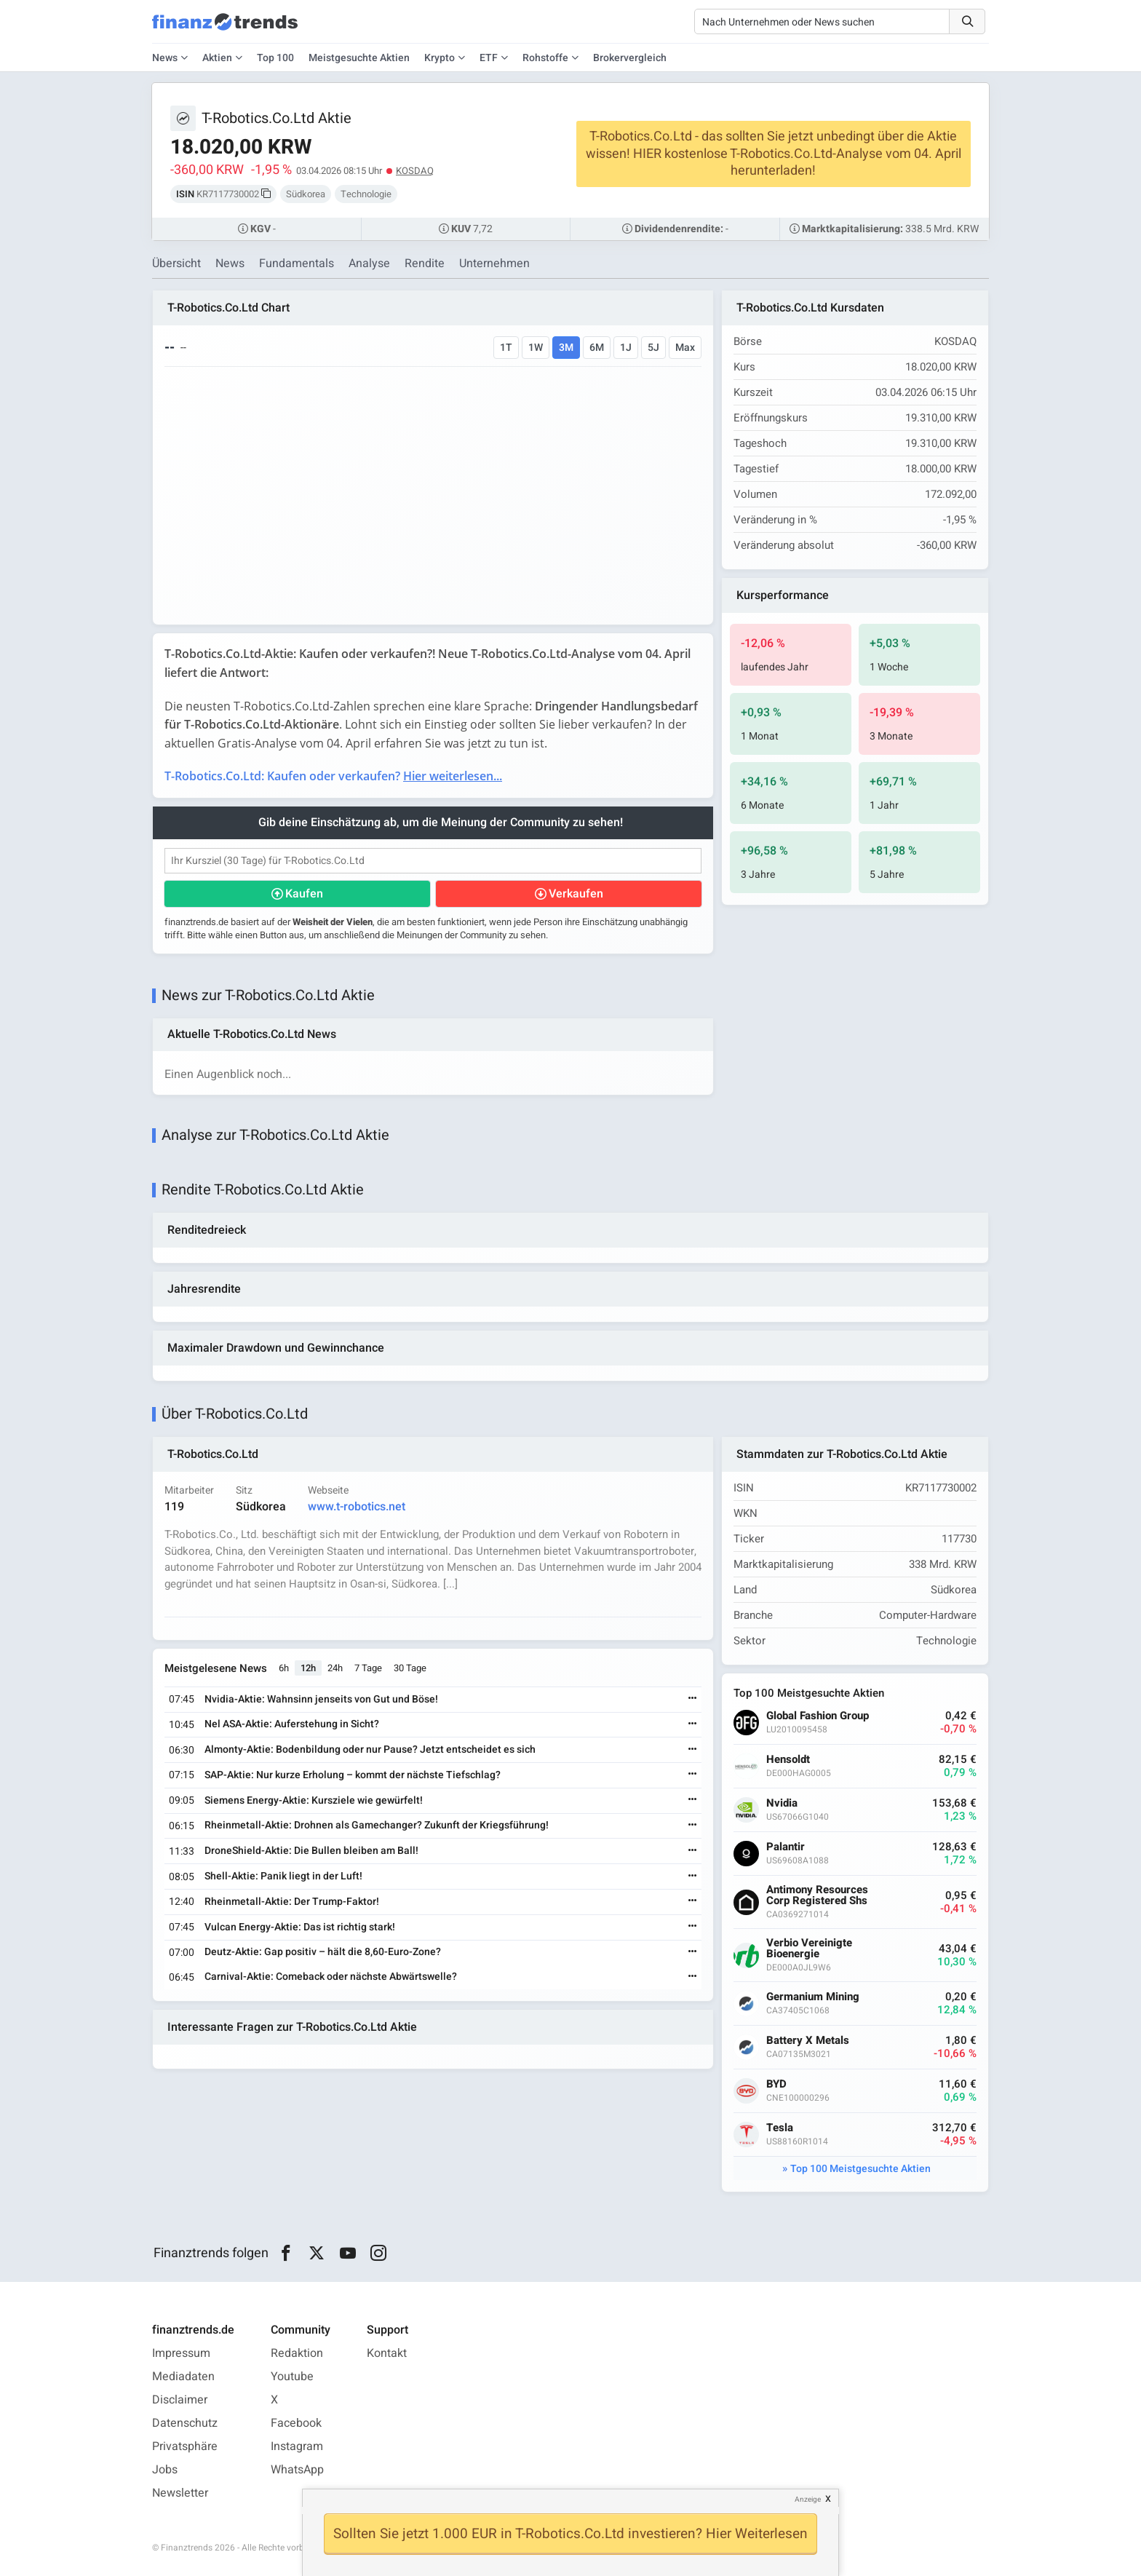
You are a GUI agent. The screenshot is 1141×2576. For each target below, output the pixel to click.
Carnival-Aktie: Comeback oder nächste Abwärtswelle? (330, 1976)
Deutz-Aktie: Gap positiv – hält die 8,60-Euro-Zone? (322, 1951)
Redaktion (297, 2353)
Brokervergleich (630, 58)
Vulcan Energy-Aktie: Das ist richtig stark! (299, 1927)
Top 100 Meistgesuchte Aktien (860, 2168)
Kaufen (304, 894)
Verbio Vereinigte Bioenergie (809, 1948)
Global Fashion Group (817, 1716)
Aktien (217, 58)
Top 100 (275, 58)
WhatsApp (297, 2469)
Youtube (292, 2376)
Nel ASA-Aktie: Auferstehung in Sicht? (291, 1724)
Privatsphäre (185, 2446)
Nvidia (782, 1803)
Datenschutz (185, 2423)
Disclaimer (179, 2400)
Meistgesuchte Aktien (359, 58)
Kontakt (387, 2353)
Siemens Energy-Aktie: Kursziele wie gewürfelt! (313, 1800)
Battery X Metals (807, 2040)
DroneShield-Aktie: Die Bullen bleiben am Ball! (311, 1850)
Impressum (181, 2353)
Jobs (165, 2469)
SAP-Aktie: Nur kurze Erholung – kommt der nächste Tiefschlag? (352, 1775)
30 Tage (410, 1668)
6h (284, 1668)
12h (308, 1668)
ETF (489, 58)
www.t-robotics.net (356, 1506)
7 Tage (368, 1668)
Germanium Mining (812, 1997)
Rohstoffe (545, 58)
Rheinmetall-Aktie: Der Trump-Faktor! (291, 1901)
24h (335, 1668)
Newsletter (180, 2493)
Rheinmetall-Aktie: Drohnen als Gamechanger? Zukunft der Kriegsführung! (376, 1825)
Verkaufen (576, 894)
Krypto (439, 58)
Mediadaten (183, 2376)
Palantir (785, 1847)
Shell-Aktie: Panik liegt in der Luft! (283, 1876)
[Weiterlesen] (692, 1699)
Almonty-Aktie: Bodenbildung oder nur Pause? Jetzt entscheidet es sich (370, 1749)
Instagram (297, 2446)
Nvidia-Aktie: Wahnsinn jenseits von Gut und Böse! (321, 1699)
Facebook (296, 2423)
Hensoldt (788, 1759)
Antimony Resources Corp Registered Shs (817, 1895)
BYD (776, 2084)
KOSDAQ (415, 170)
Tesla (779, 2128)
